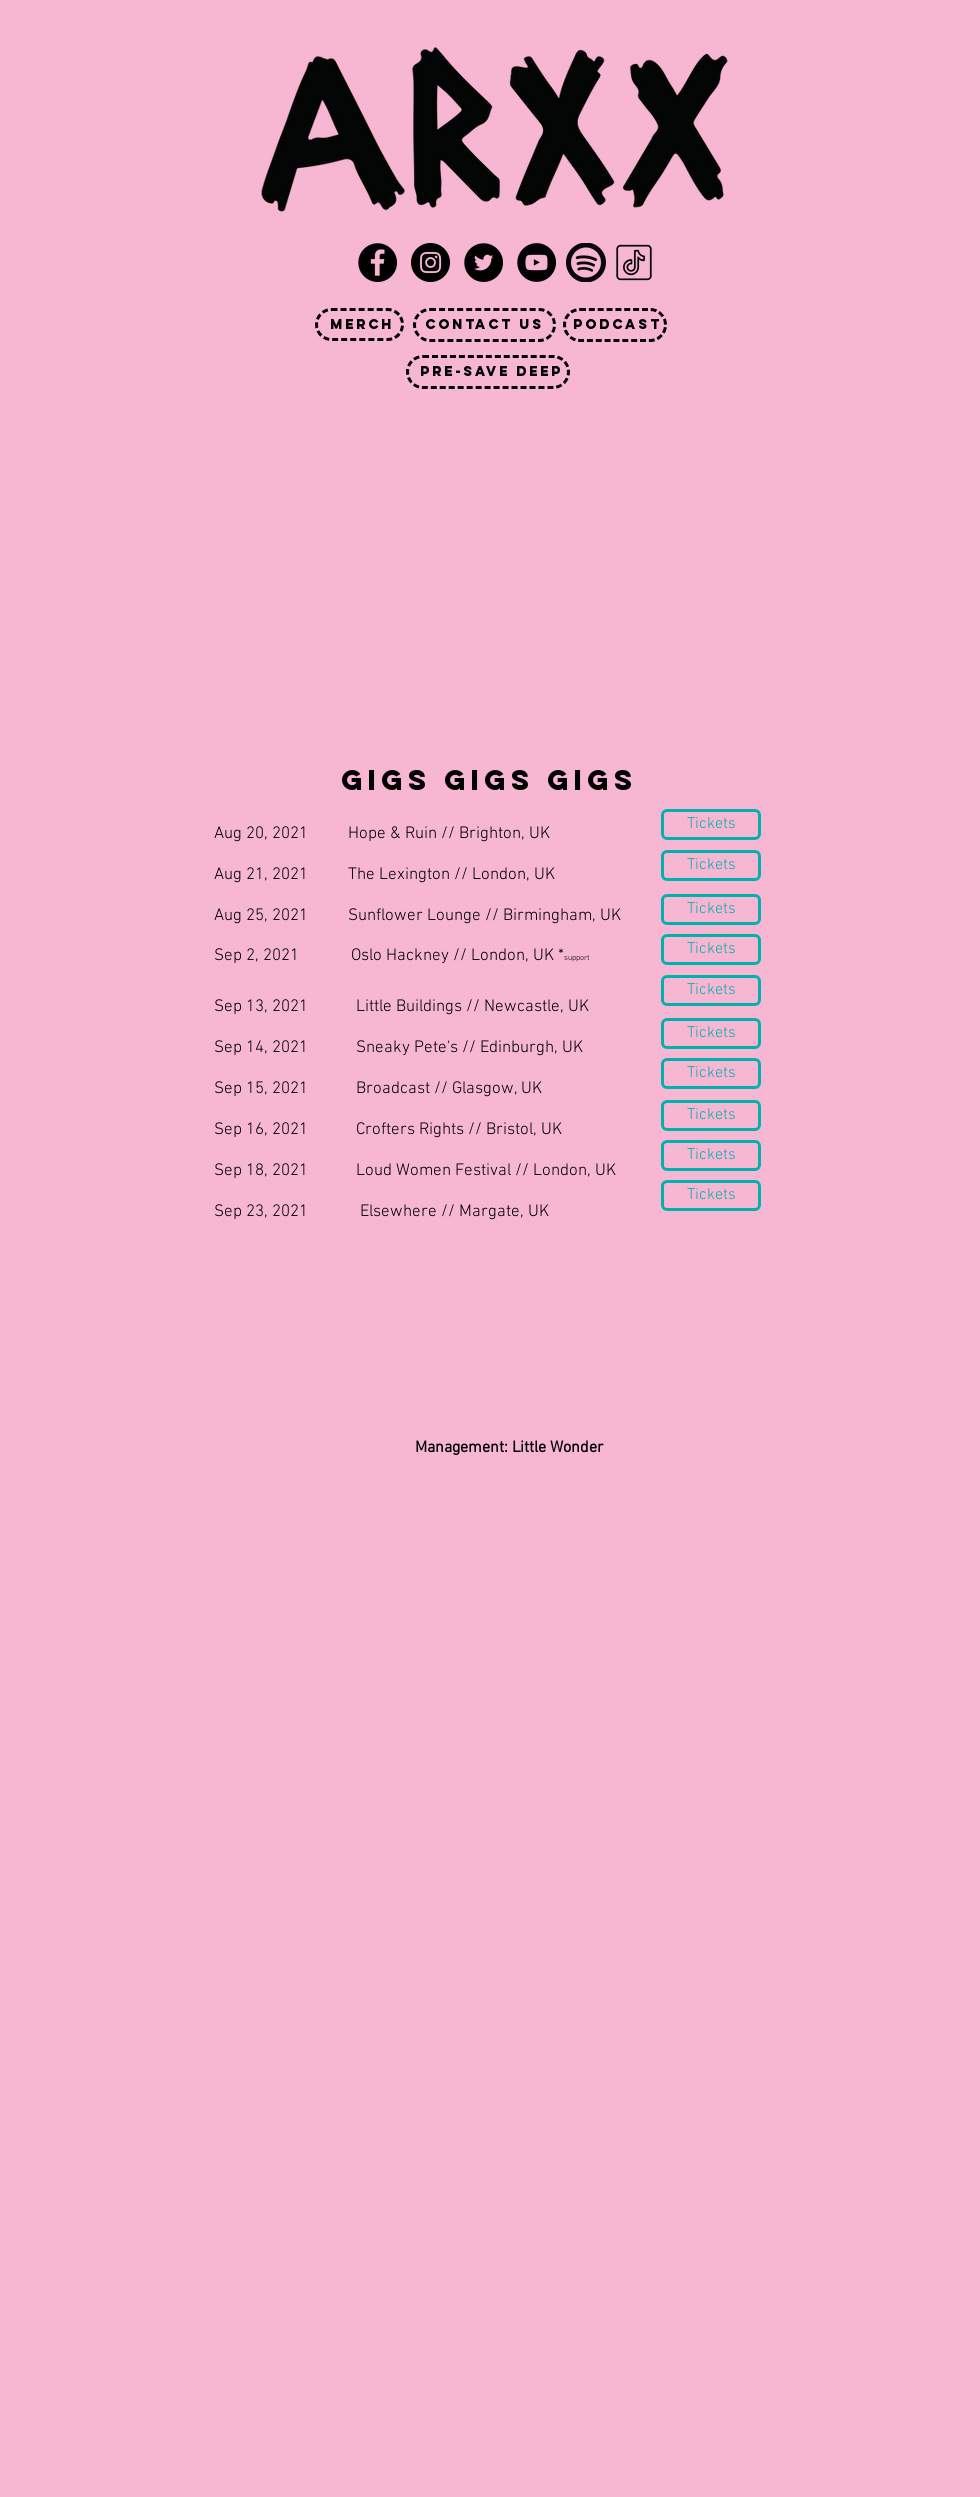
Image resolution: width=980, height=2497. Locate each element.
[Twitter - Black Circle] (483, 262)
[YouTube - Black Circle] (536, 262)
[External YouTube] (484, 538)
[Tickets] (711, 949)
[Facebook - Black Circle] (377, 262)
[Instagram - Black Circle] (430, 262)
